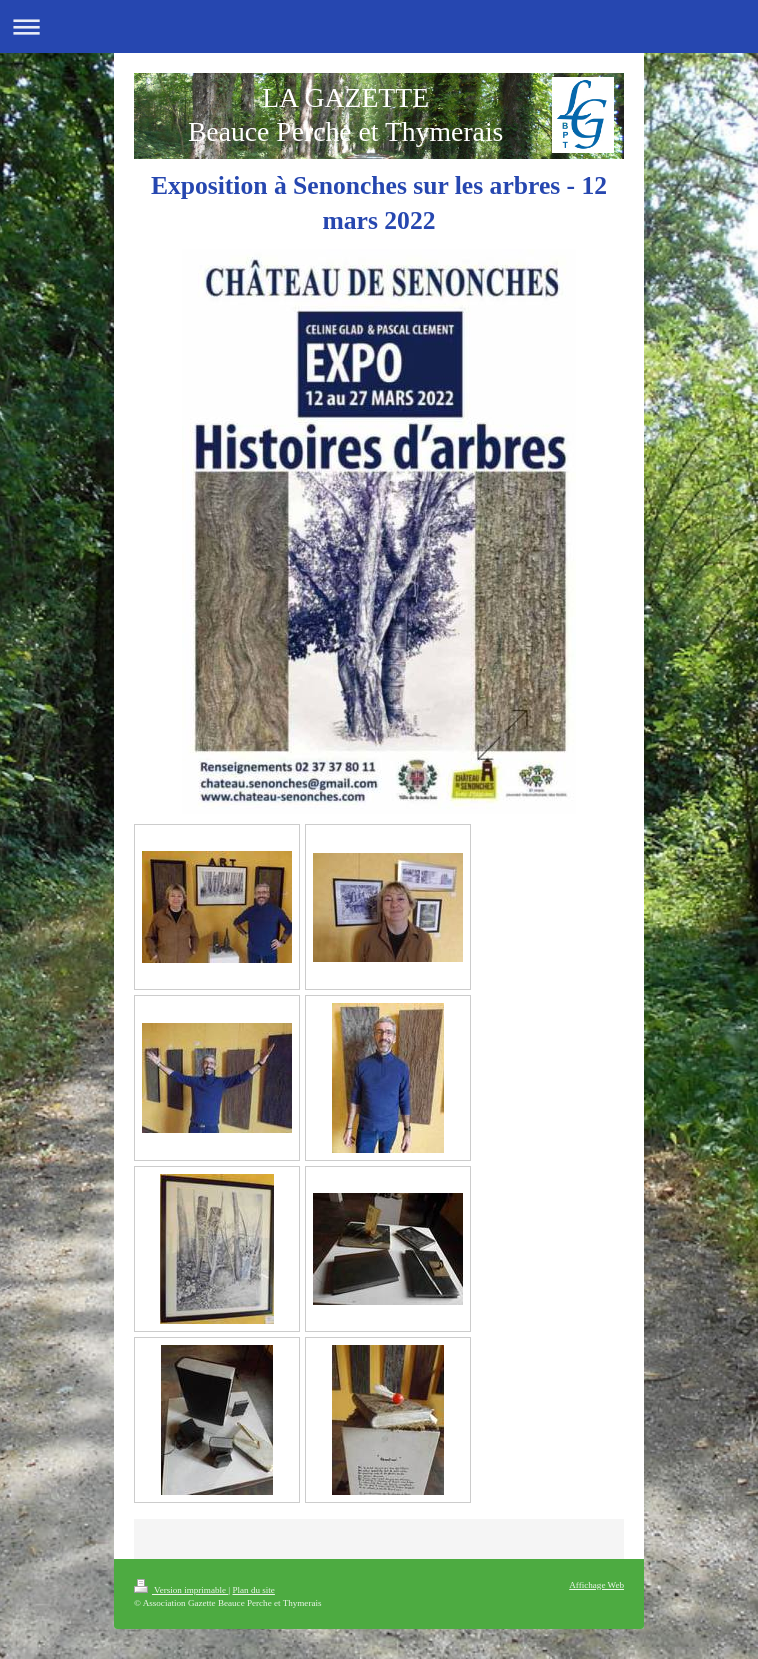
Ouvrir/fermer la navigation (379, 26)
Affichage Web (596, 1585)
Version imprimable (181, 1590)
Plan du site (253, 1590)
